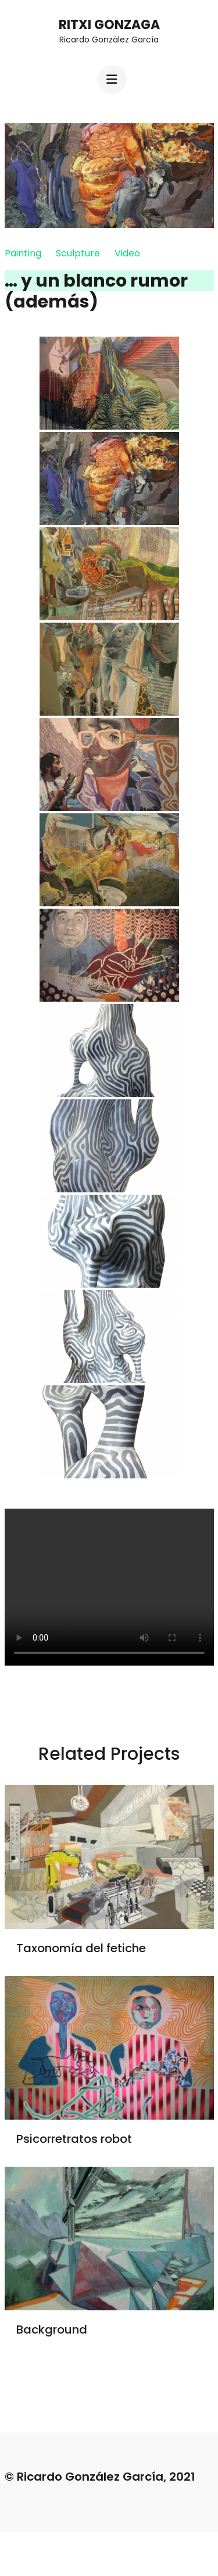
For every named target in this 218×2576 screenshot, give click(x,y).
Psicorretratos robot (74, 2139)
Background (51, 2329)
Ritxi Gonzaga (109, 25)
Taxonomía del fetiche (81, 1948)
